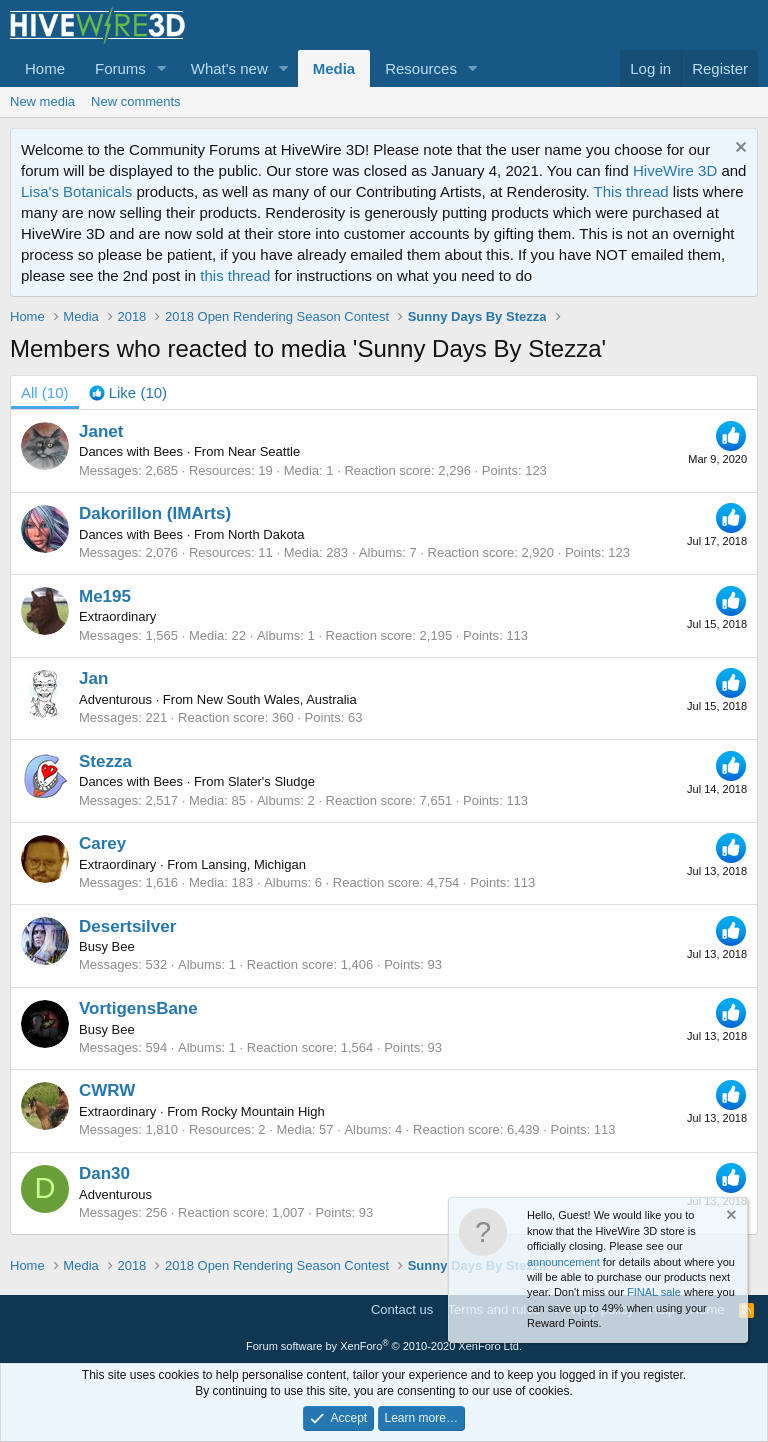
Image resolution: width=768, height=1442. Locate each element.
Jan (93, 678)
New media (42, 101)
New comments (136, 101)
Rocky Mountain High (263, 1111)
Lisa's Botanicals (76, 191)
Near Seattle (264, 451)
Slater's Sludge (271, 781)
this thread (235, 275)
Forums (120, 68)
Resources (421, 68)
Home (45, 68)
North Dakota (266, 534)
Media (334, 68)
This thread (631, 191)
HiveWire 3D (675, 170)
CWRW (107, 1090)
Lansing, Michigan (253, 864)
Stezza (105, 761)
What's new (229, 68)
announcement (563, 1262)
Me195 (105, 596)
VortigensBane (138, 1008)
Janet (101, 431)
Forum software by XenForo (384, 1346)
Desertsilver (127, 926)
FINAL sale (654, 1292)
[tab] (128, 392)
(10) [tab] (45, 392)
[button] (162, 68)
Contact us (402, 1309)
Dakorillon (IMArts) (155, 513)
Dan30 (104, 1173)
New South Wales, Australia (277, 699)
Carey (102, 843)
